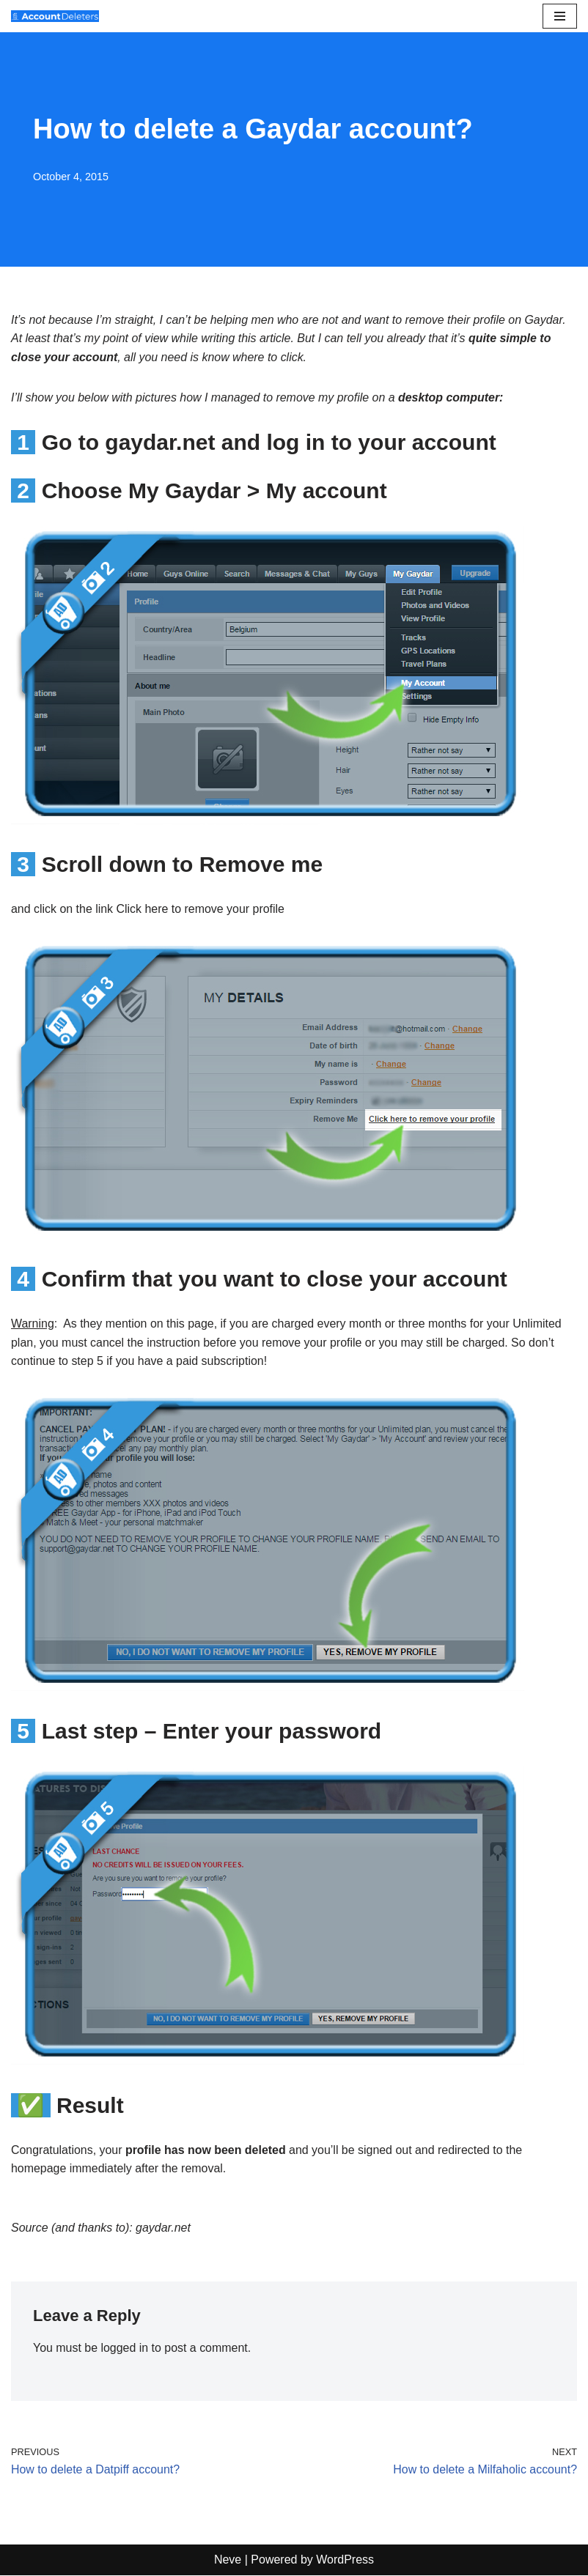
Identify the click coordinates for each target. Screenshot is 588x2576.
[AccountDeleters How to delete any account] (55, 16)
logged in (125, 2348)
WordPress (345, 2561)
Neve (227, 2561)
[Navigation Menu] (560, 16)
